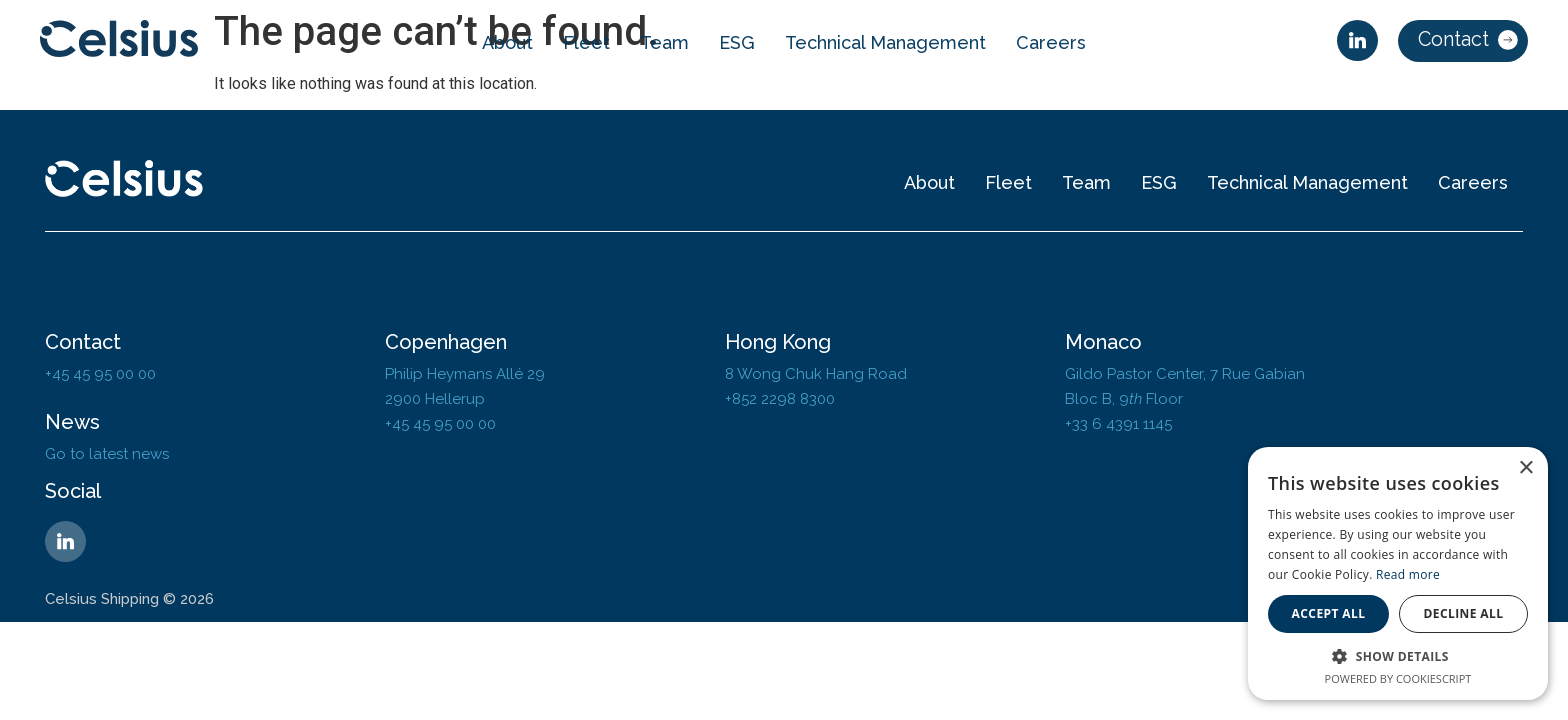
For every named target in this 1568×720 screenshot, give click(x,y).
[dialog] (1398, 573)
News (72, 422)
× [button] (1525, 468)
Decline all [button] (1464, 613)
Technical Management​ (885, 42)
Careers (1051, 42)
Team (664, 42)
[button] (1398, 656)
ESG (737, 42)
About (507, 42)
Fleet (586, 42)
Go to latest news (107, 454)
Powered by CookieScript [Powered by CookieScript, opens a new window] (1398, 678)
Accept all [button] (1329, 613)
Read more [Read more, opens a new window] (1408, 574)
